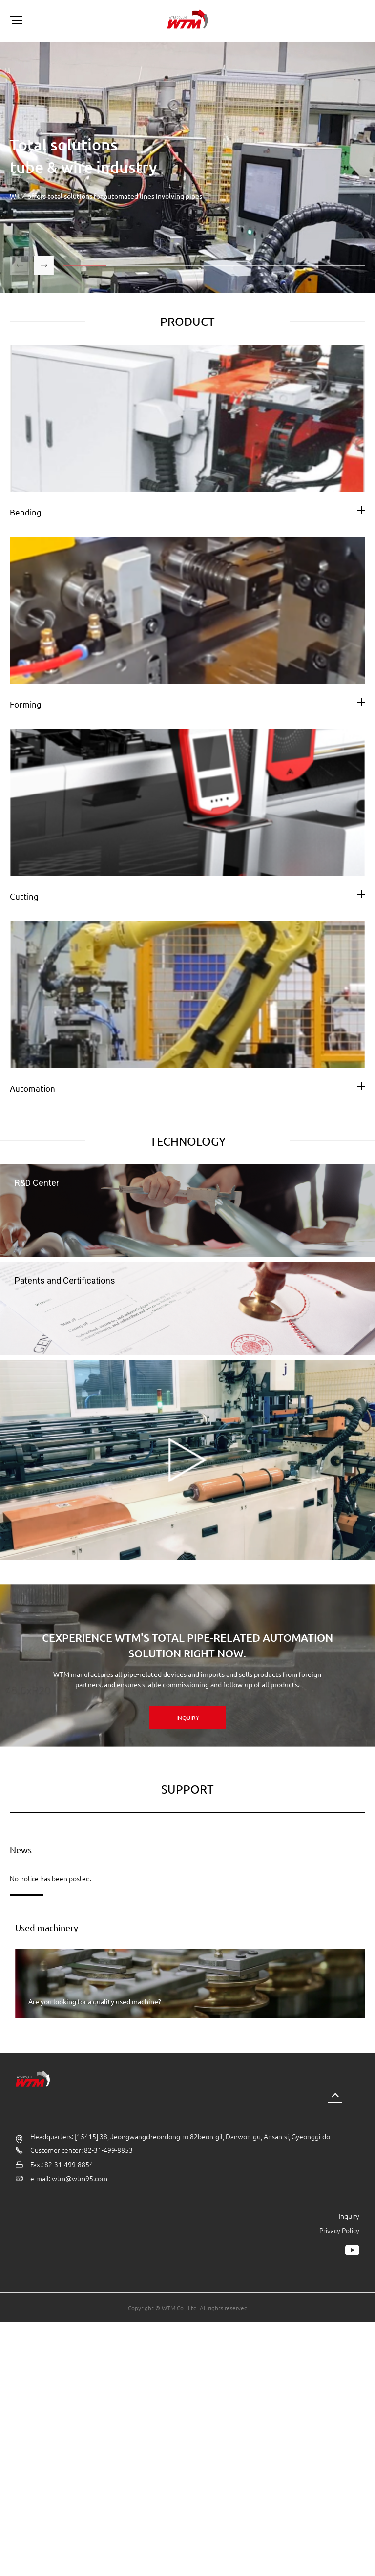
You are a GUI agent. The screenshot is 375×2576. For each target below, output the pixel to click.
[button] (44, 265)
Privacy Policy (339, 2268)
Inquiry (349, 2253)
